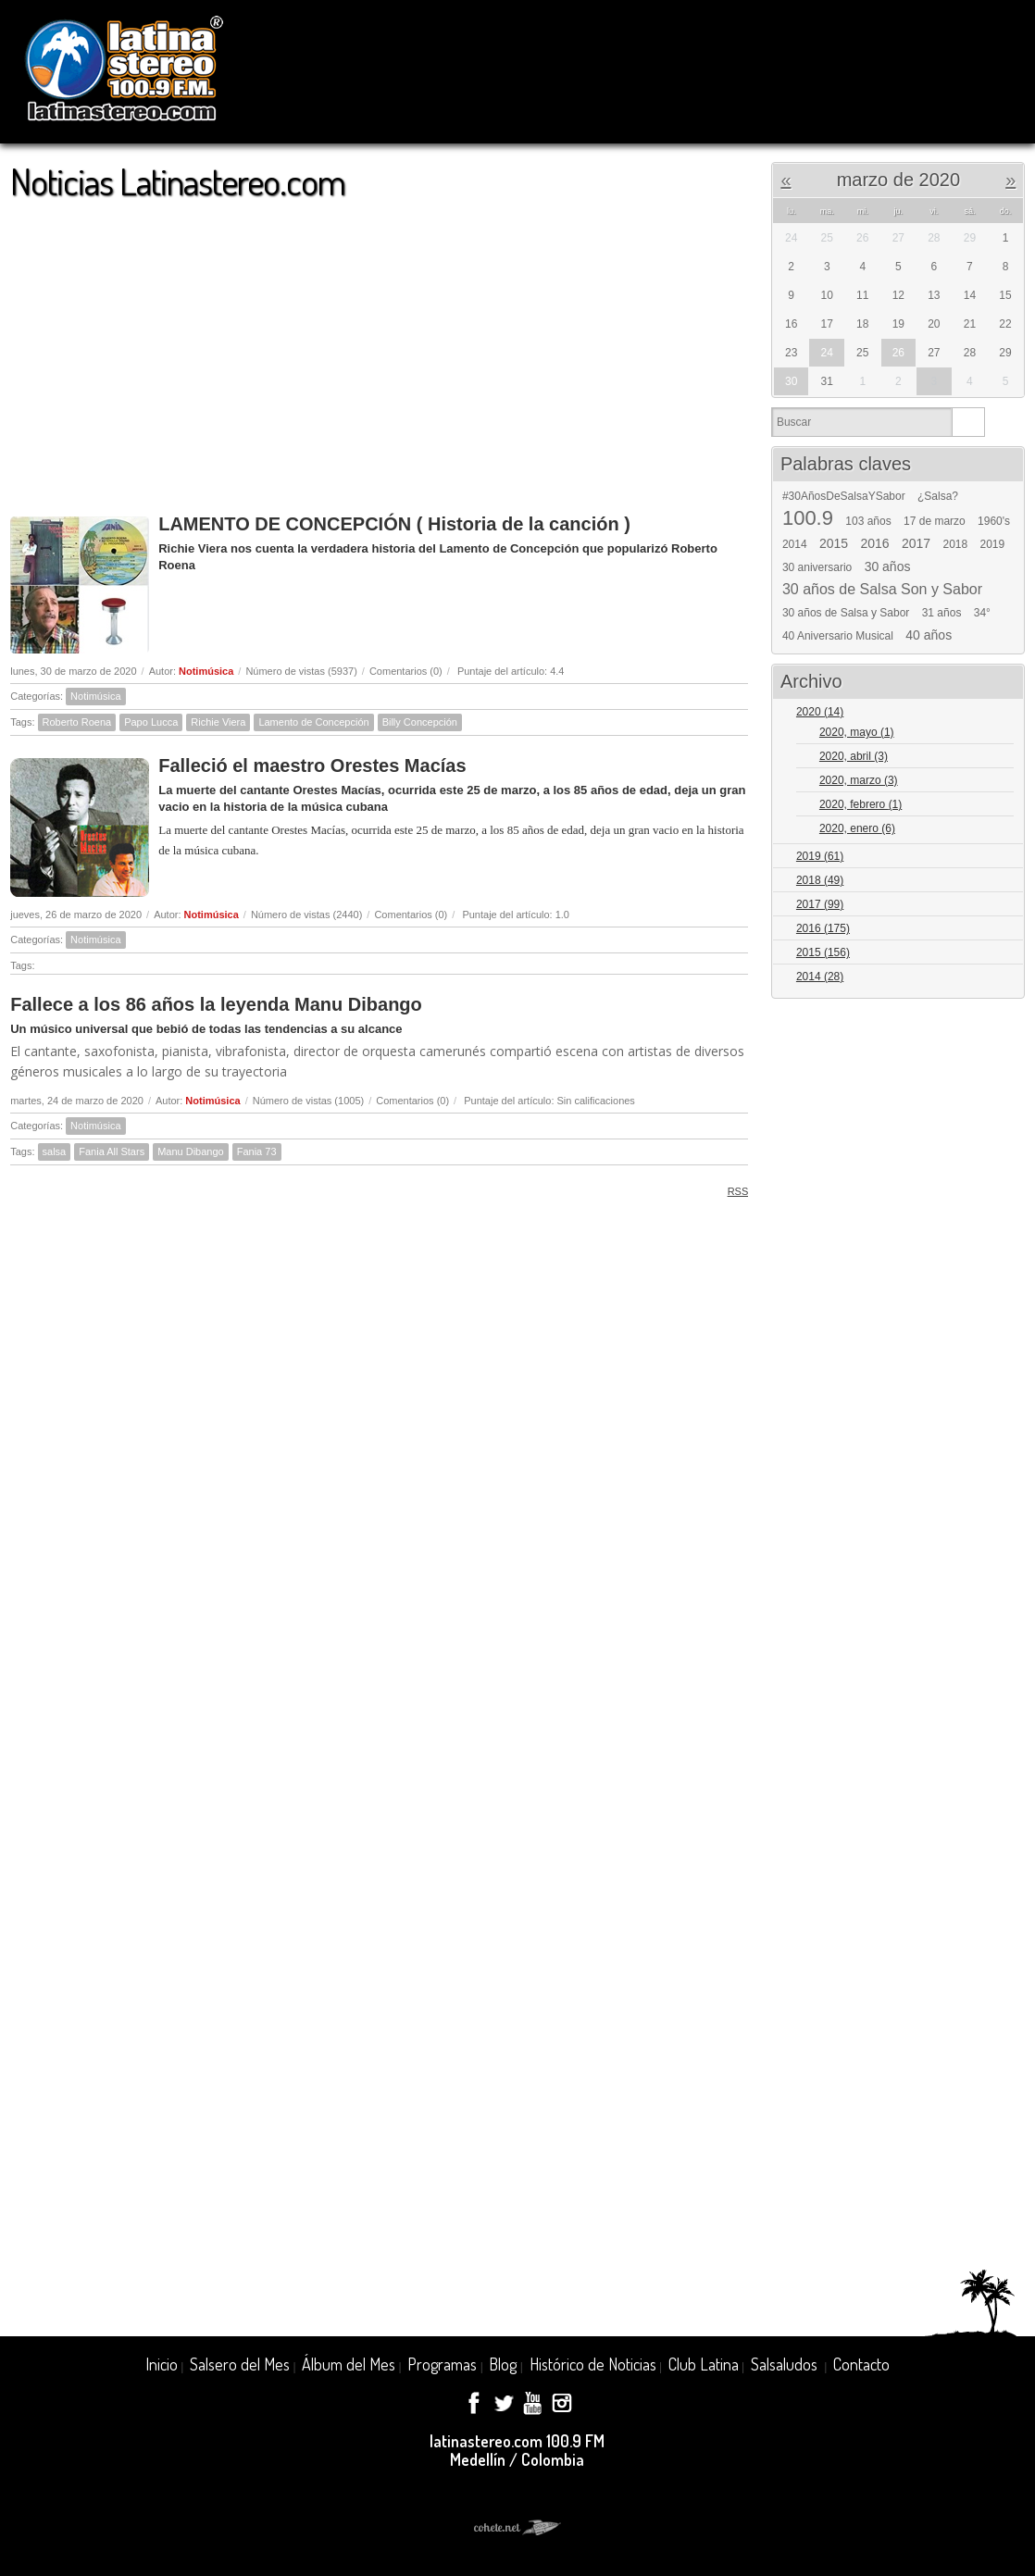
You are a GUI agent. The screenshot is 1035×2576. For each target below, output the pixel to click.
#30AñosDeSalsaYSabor (843, 496)
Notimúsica (206, 671)
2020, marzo (858, 780)
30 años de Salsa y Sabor (845, 612)
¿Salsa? (937, 496)
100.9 (807, 518)
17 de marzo (935, 521)
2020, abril (853, 756)
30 (791, 381)
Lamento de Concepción (313, 722)
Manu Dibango (190, 1151)
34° (982, 612)
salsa (55, 1151)
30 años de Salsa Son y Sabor (882, 589)
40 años (928, 635)
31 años (942, 612)
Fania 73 (257, 1151)
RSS (732, 1191)
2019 (992, 544)
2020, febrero (860, 804)
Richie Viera (218, 722)
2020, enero (857, 828)
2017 (916, 543)
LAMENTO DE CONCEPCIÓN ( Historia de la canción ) (394, 524)
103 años (868, 521)
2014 (794, 544)
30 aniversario (817, 567)
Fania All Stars (111, 1151)
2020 (819, 711)
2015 (833, 543)
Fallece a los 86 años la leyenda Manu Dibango (216, 1004)
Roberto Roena (77, 722)
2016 (874, 543)
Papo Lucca (151, 722)
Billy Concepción (419, 722)
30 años (888, 566)
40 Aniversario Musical (837, 635)
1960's (994, 521)
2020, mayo (856, 732)
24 (827, 352)
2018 (954, 544)
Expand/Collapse (1002, 713)
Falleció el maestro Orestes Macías (312, 765)
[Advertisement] (379, 348)
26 (898, 352)
